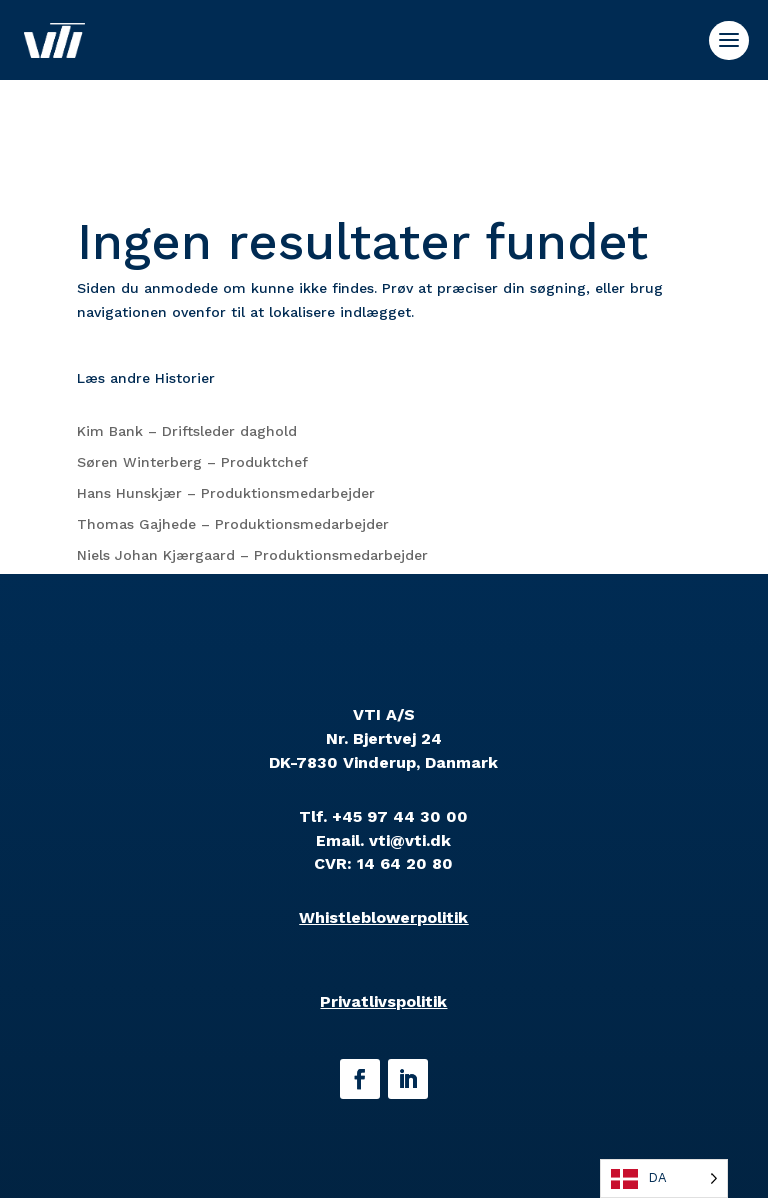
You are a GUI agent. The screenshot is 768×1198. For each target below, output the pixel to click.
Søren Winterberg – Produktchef (192, 462)
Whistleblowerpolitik (383, 917)
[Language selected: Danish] (664, 1178)
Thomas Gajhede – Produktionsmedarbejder (233, 524)
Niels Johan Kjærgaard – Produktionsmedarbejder (252, 555)
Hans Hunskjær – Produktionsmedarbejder (226, 493)
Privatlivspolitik (383, 1001)
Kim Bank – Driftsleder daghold (187, 431)
